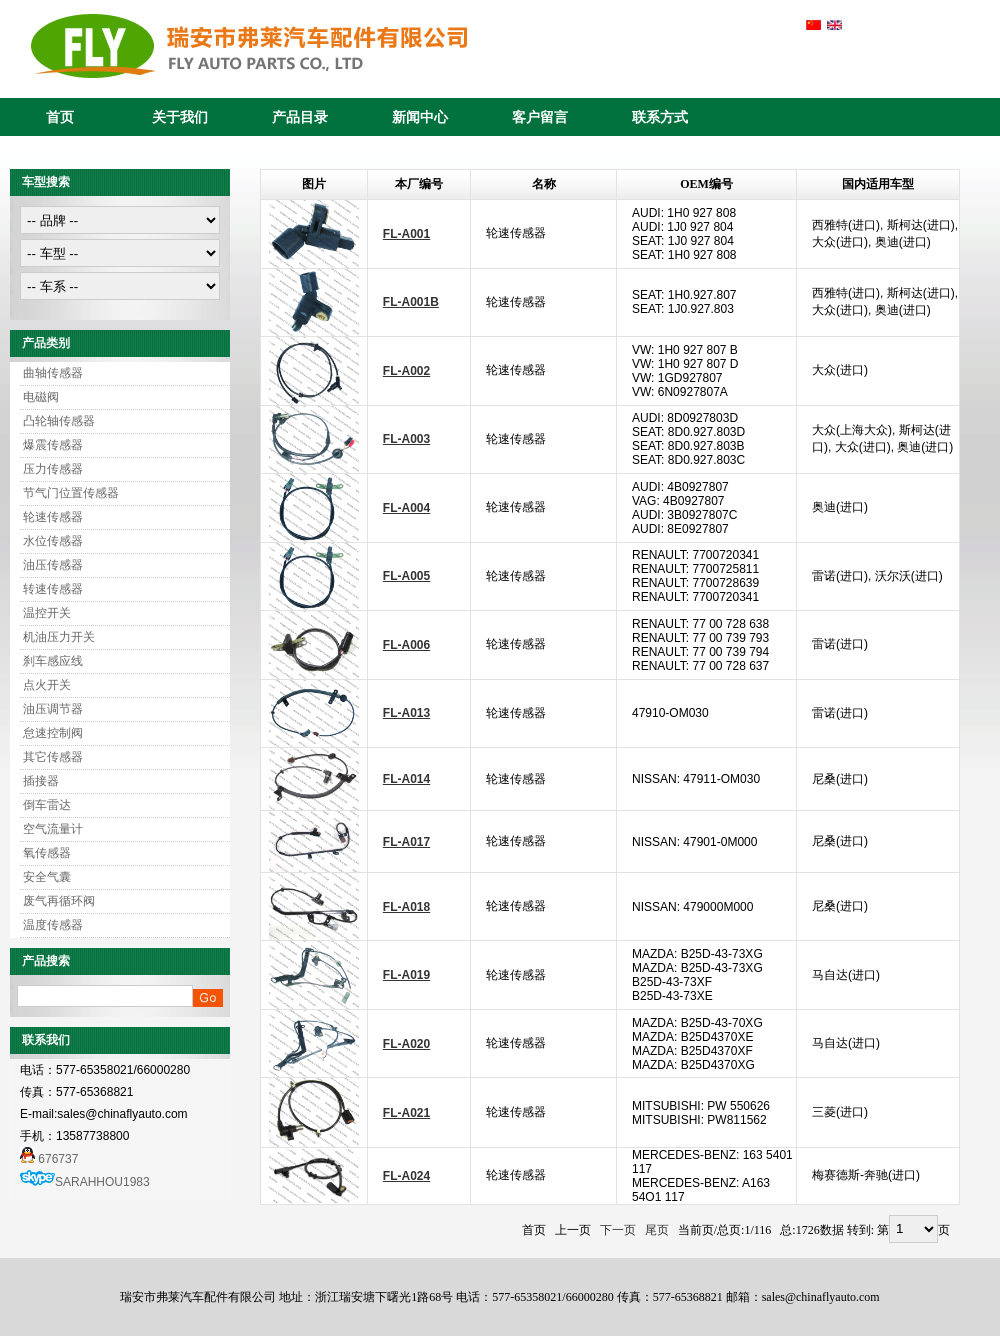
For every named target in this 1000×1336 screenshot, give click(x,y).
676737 (49, 1159)
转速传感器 (53, 589)
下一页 (618, 1230)
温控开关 (47, 613)
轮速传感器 (53, 517)
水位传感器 (53, 541)
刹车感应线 (53, 661)
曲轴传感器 (53, 373)
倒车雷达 (47, 805)
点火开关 (47, 685)
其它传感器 (53, 757)
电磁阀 (41, 397)
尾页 (657, 1230)
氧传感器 (47, 853)
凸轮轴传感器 (59, 421)
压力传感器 (53, 469)
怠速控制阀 (53, 733)
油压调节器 (53, 709)
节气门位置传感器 (71, 493)
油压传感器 (53, 565)
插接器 (41, 781)
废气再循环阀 (59, 901)
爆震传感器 (53, 445)
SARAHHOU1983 (102, 1182)
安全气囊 (47, 877)
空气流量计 (53, 829)
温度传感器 (53, 925)
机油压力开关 (59, 637)
